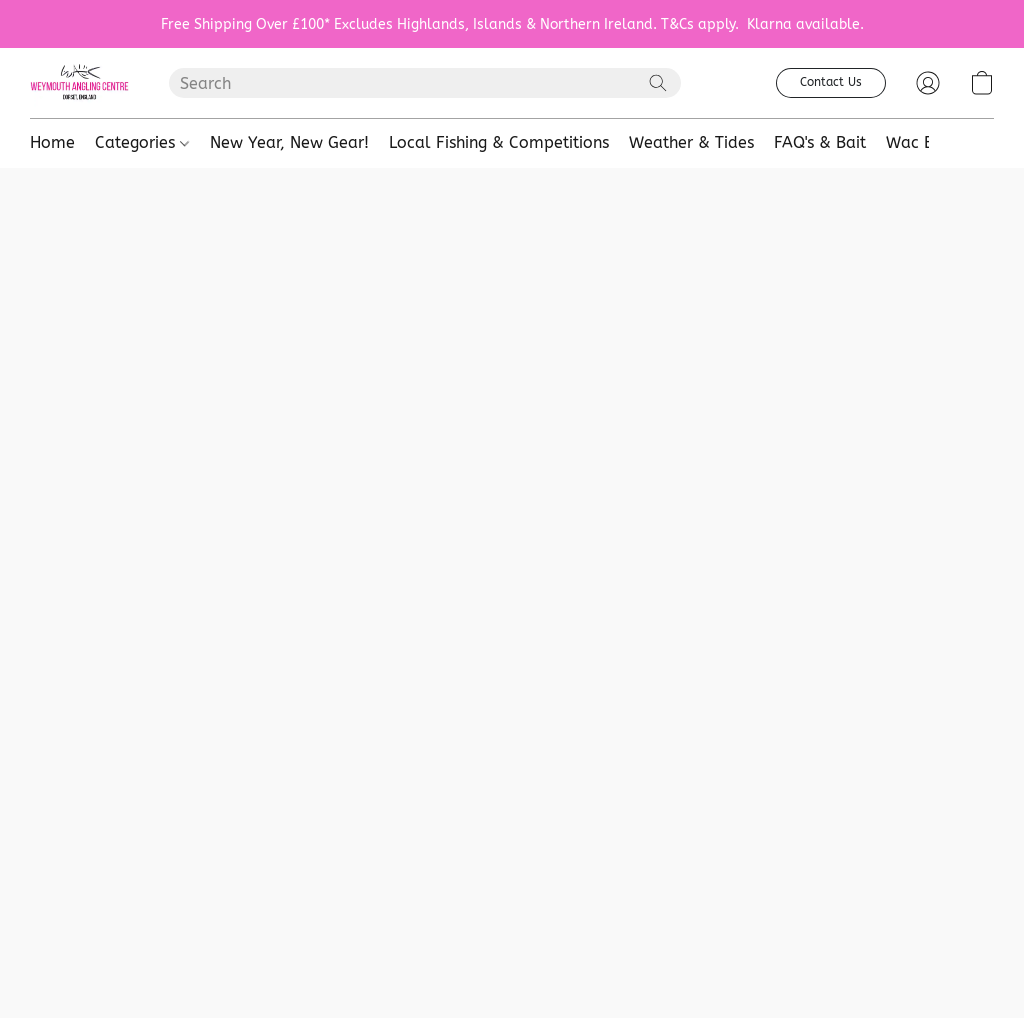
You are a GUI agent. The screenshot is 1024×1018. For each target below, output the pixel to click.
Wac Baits (923, 142)
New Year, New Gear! (289, 142)
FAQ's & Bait (820, 142)
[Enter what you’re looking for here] (425, 83)
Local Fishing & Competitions (499, 142)
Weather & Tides (691, 142)
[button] (79, 83)
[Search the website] (658, 83)
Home (52, 142)
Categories (142, 142)
